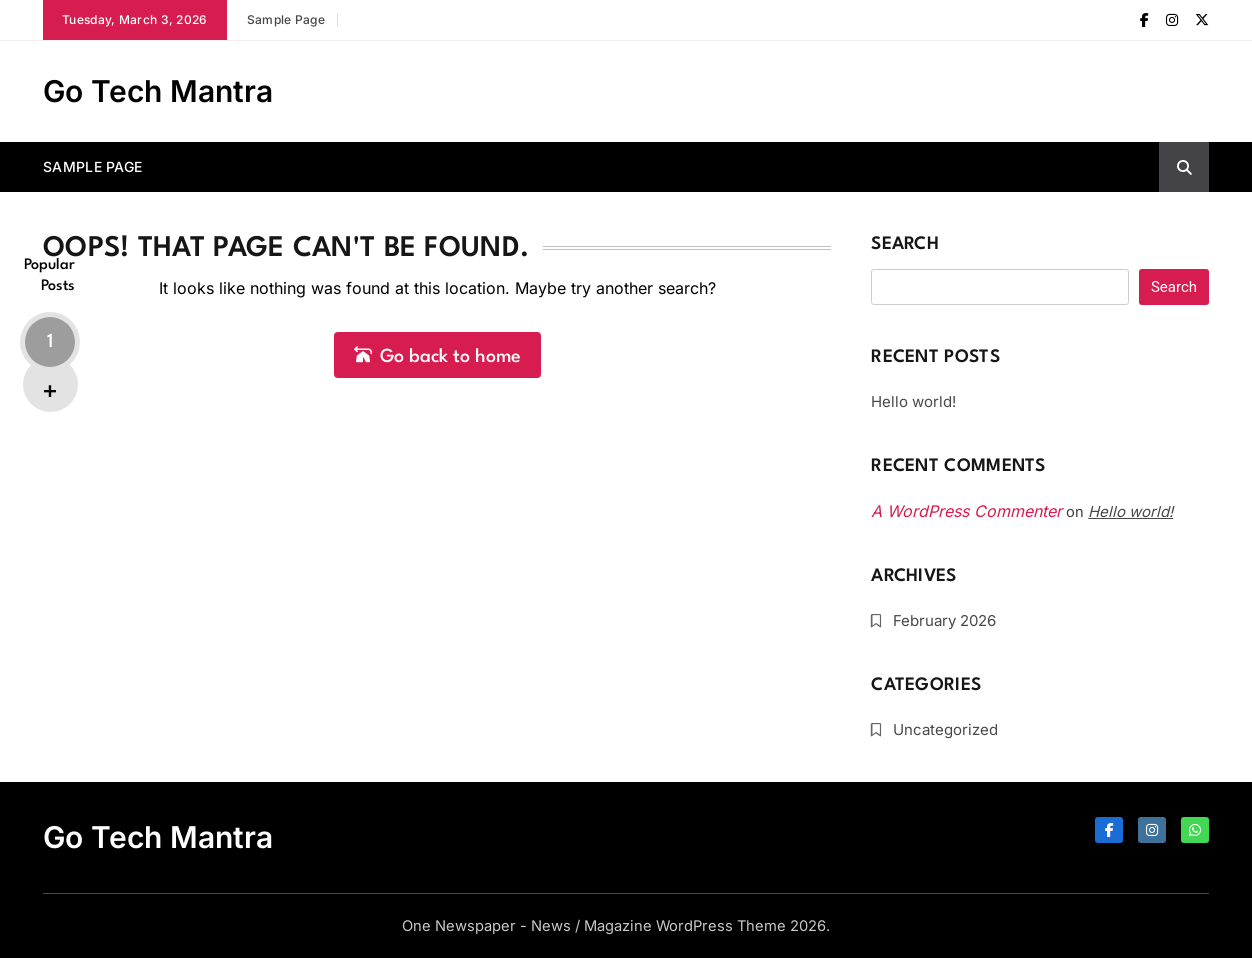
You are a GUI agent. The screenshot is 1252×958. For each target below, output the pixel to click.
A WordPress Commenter (966, 511)
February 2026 (944, 620)
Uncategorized (945, 729)
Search (905, 244)
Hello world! (913, 401)
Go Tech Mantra (158, 91)
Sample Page (286, 19)
